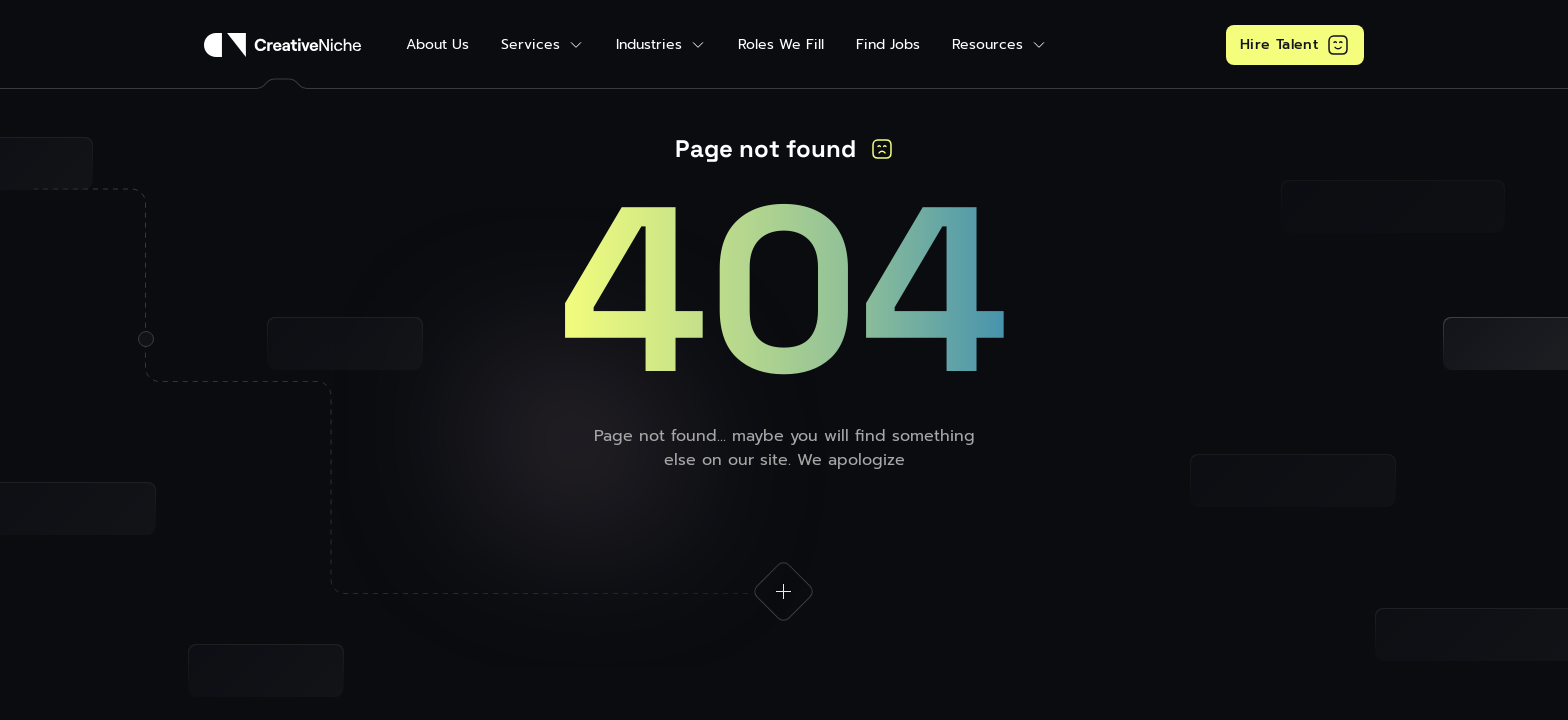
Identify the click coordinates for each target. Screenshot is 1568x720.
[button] (542, 44)
